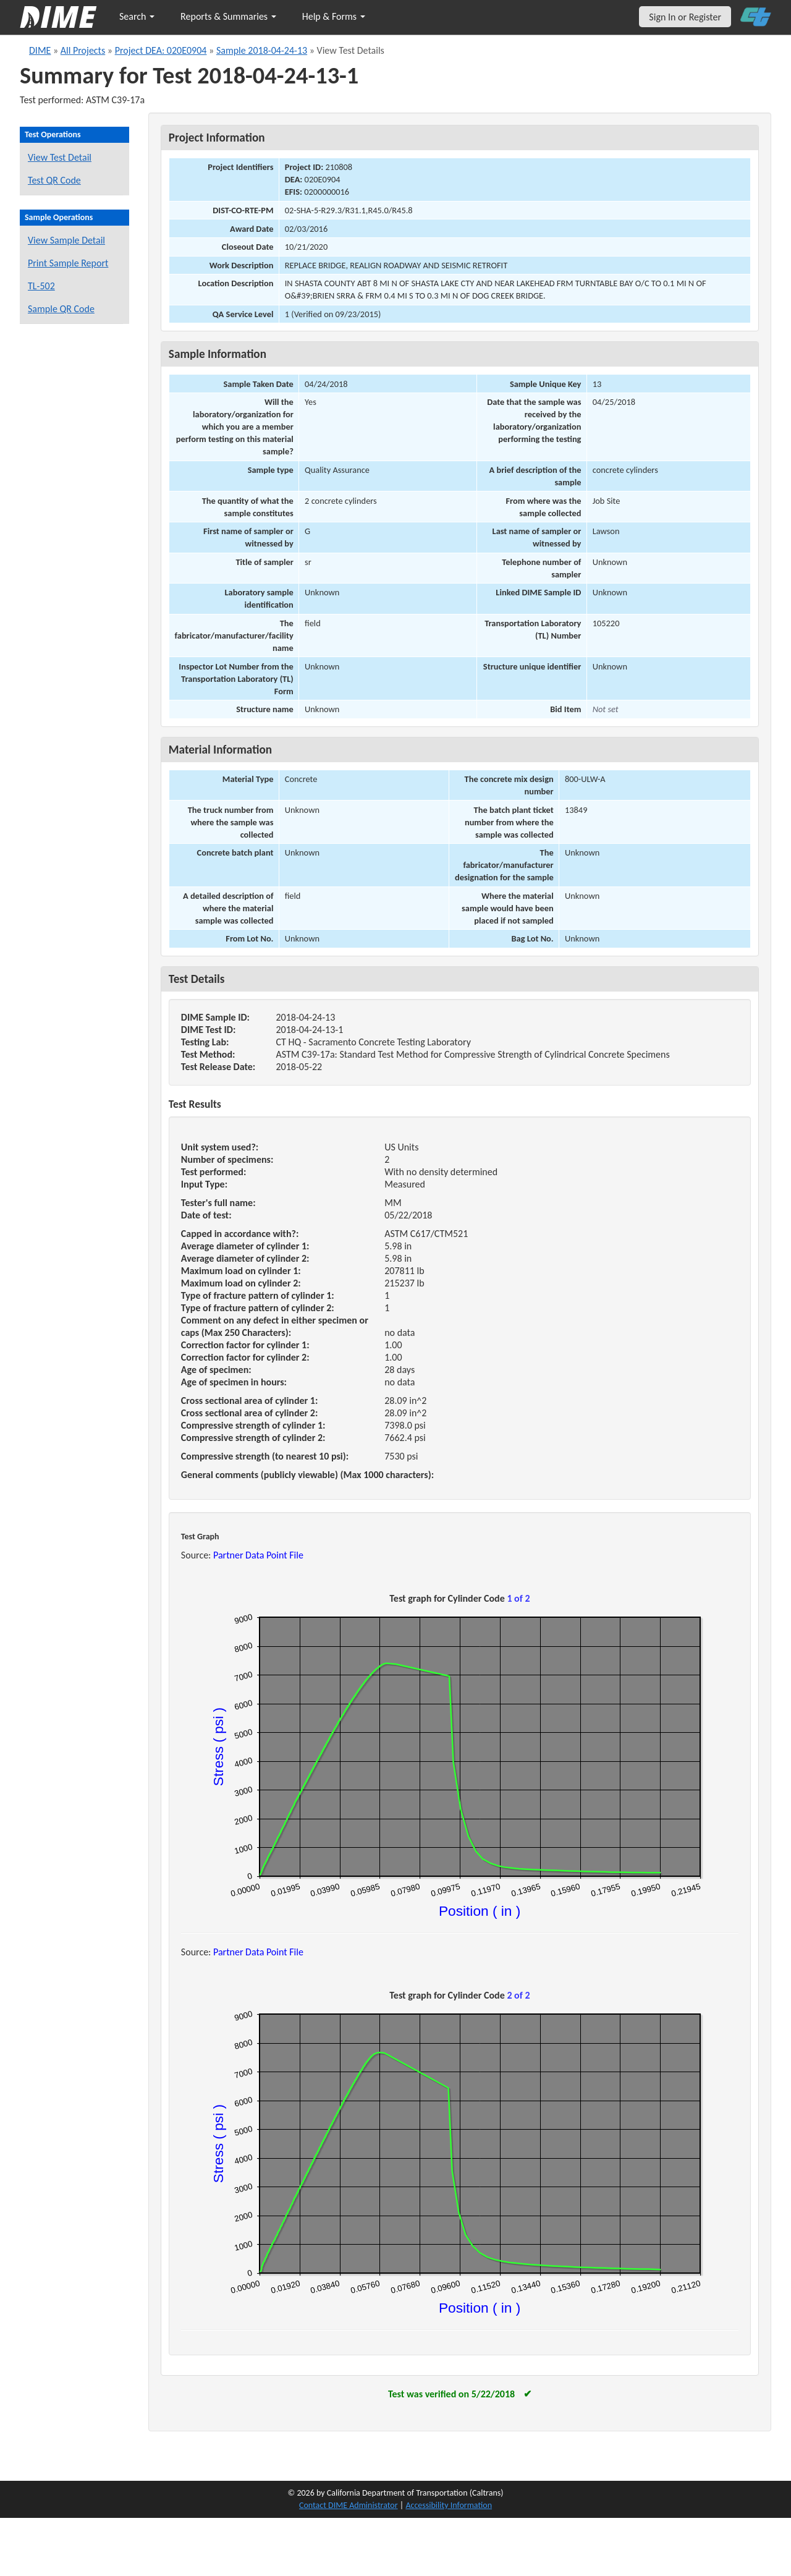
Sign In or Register (685, 17)
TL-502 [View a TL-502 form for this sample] (41, 286)
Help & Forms (333, 16)
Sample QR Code (61, 309)
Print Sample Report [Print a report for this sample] (68, 263)
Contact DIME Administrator (348, 2505)
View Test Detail (59, 157)
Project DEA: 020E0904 (161, 50)
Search (136, 16)
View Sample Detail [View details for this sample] (66, 240)
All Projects (83, 50)
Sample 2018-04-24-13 (261, 50)
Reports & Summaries (228, 16)
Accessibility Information (448, 2505)
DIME (40, 50)
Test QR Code (54, 180)
